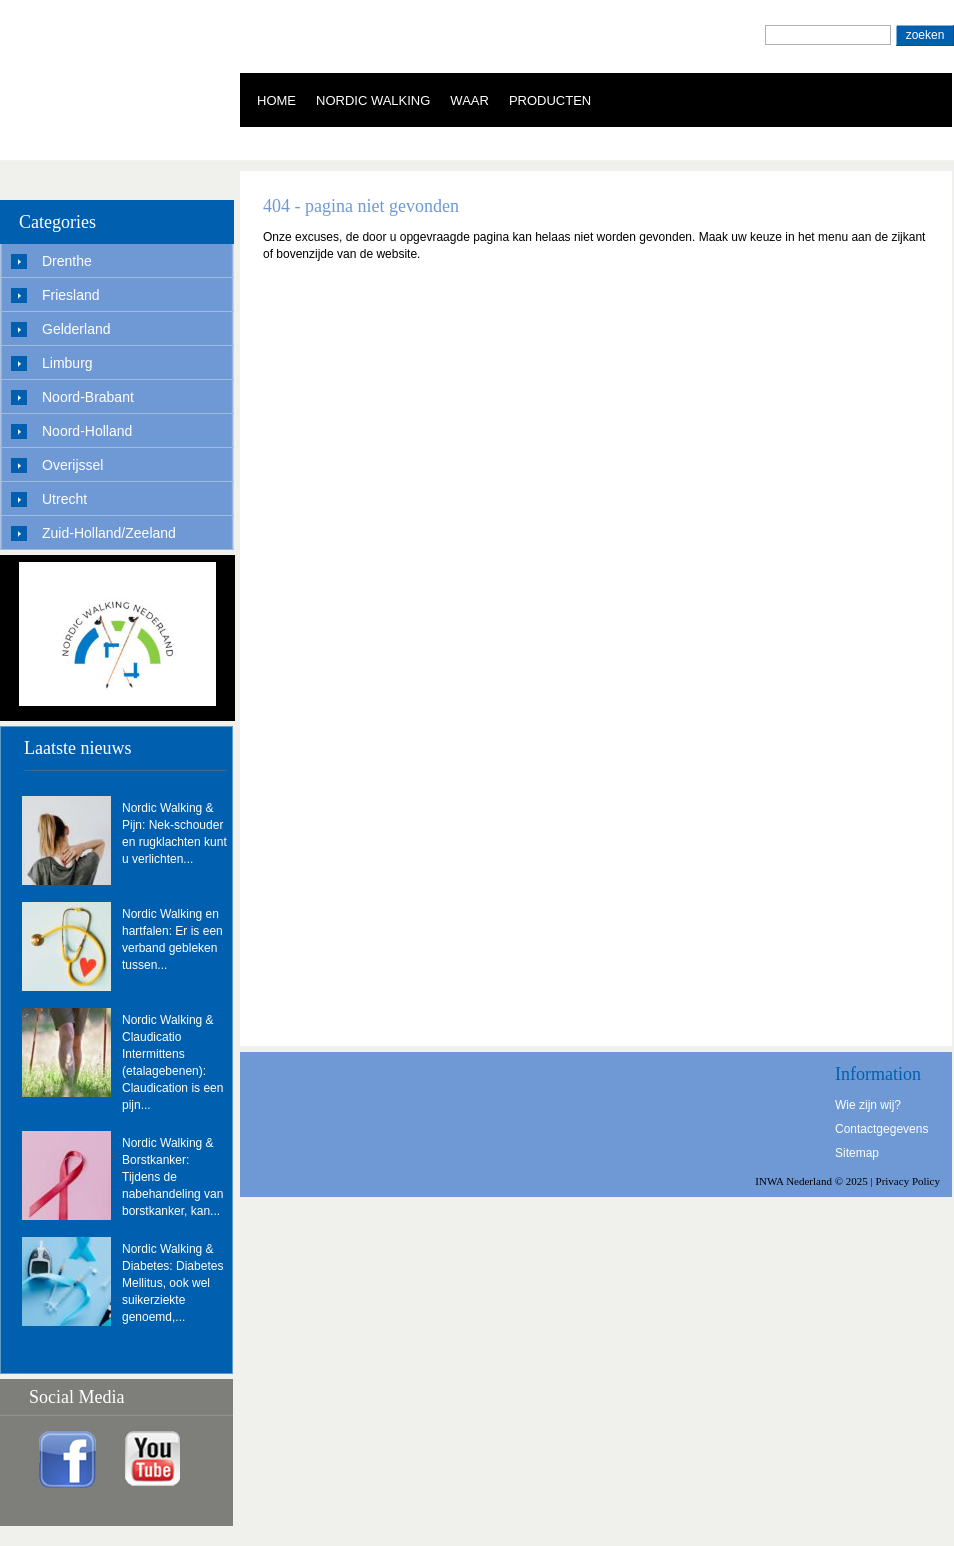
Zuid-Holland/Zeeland (109, 533)
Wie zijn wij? (868, 1105)
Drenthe (67, 261)
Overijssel (72, 465)
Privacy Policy (908, 1181)
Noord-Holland (87, 431)
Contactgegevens (881, 1129)
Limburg (67, 363)
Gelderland (76, 329)
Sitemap (857, 1153)
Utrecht (64, 499)
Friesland (71, 295)
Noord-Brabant (88, 397)
